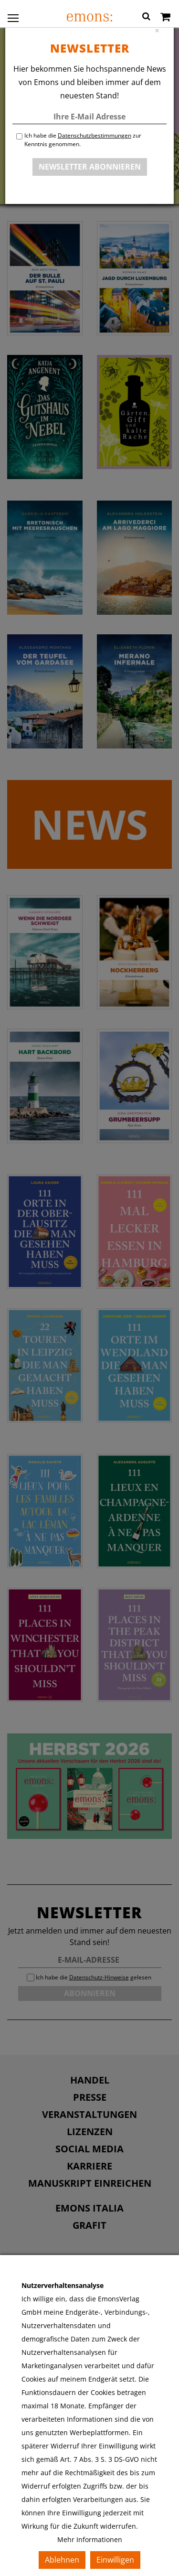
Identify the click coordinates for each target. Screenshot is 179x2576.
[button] (146, 17)
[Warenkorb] (165, 18)
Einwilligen (115, 2560)
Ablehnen (62, 2560)
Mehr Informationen (89, 2539)
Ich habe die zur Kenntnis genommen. (82, 139)
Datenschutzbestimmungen (94, 135)
